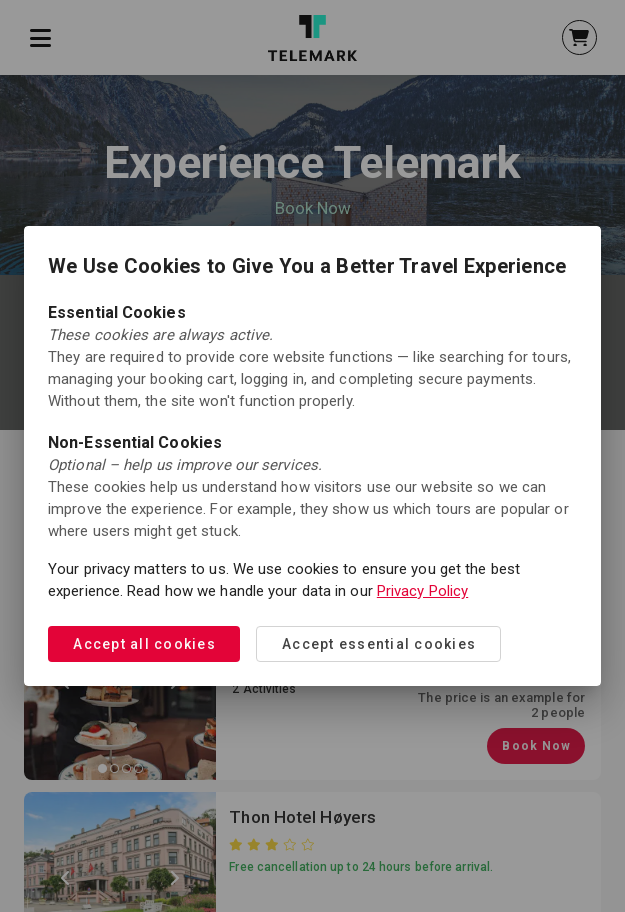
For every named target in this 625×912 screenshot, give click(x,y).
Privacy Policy (422, 591)
